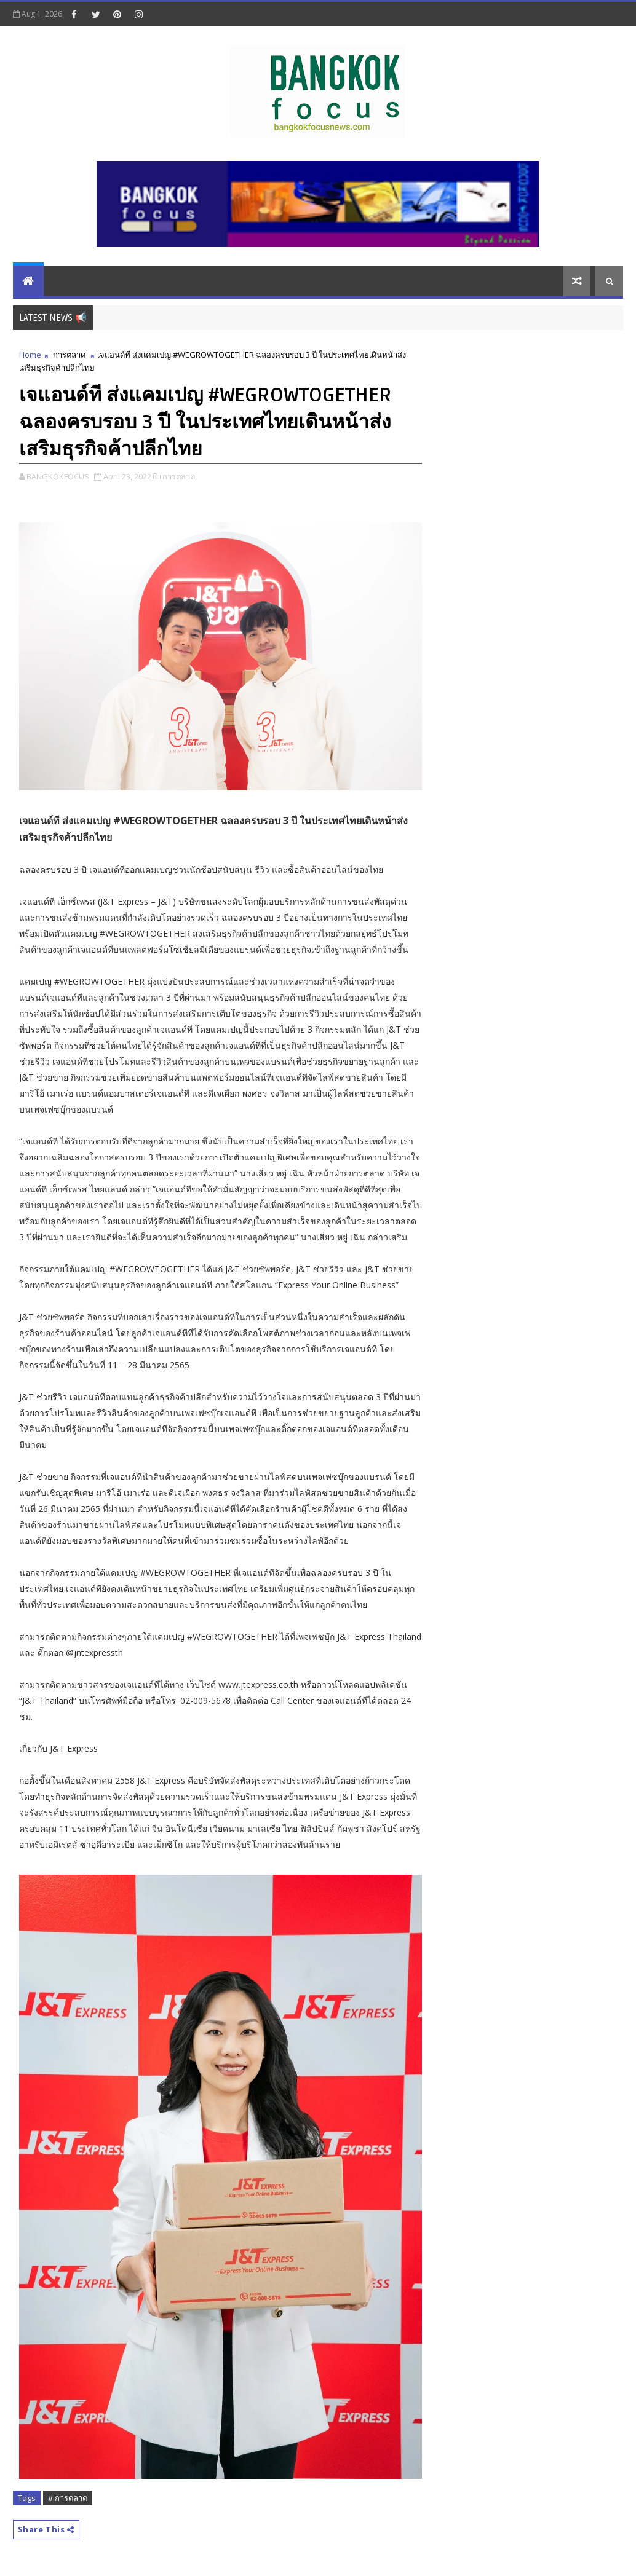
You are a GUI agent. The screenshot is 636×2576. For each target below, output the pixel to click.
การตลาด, (179, 476)
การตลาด (69, 354)
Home (30, 354)
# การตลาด (67, 2497)
